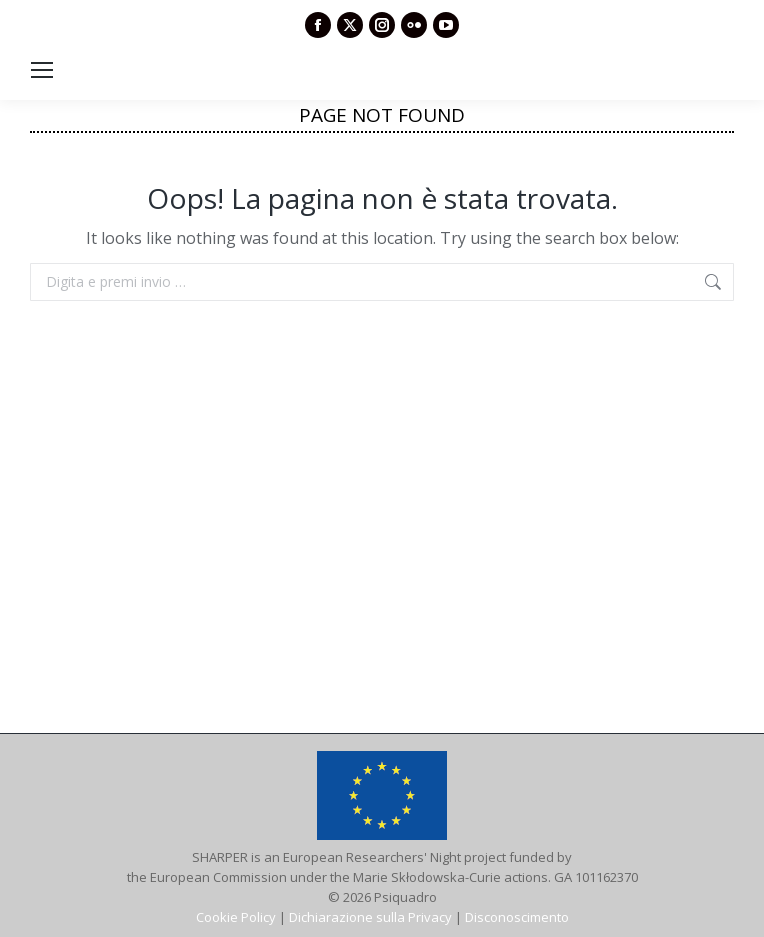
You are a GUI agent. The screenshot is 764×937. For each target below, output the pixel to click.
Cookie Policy (236, 917)
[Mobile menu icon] (42, 70)
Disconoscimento (517, 917)
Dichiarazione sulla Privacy (370, 917)
